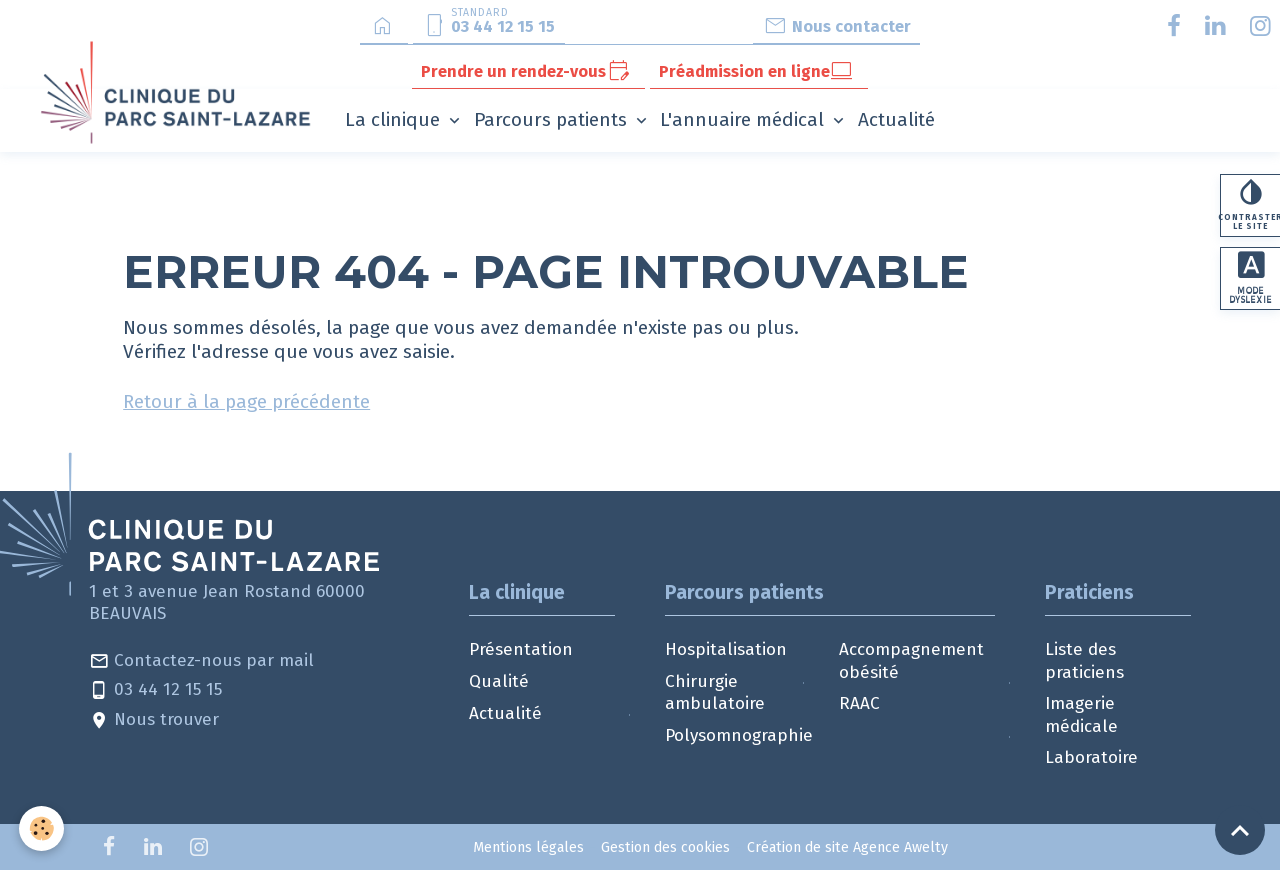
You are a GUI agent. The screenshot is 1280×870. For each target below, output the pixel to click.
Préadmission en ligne (756, 71)
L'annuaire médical (744, 119)
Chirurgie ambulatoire (715, 692)
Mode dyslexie (1251, 280)
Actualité (896, 119)
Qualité (499, 681)
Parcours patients (553, 119)
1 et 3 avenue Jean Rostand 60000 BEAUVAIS (227, 602)
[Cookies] (42, 828)
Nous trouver (154, 720)
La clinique (395, 119)
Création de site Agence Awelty (847, 847)
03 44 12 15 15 (155, 690)
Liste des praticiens (1084, 660)
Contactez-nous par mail (201, 661)
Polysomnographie (739, 735)
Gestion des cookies (665, 847)
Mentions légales (528, 847)
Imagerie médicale (1081, 714)
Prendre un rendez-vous (525, 71)
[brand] (179, 92)
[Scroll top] (1240, 830)
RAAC (859, 703)
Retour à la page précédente (246, 401)
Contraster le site (1250, 205)
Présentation (521, 649)
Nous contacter (837, 26)
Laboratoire (1091, 757)
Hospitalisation (726, 649)
